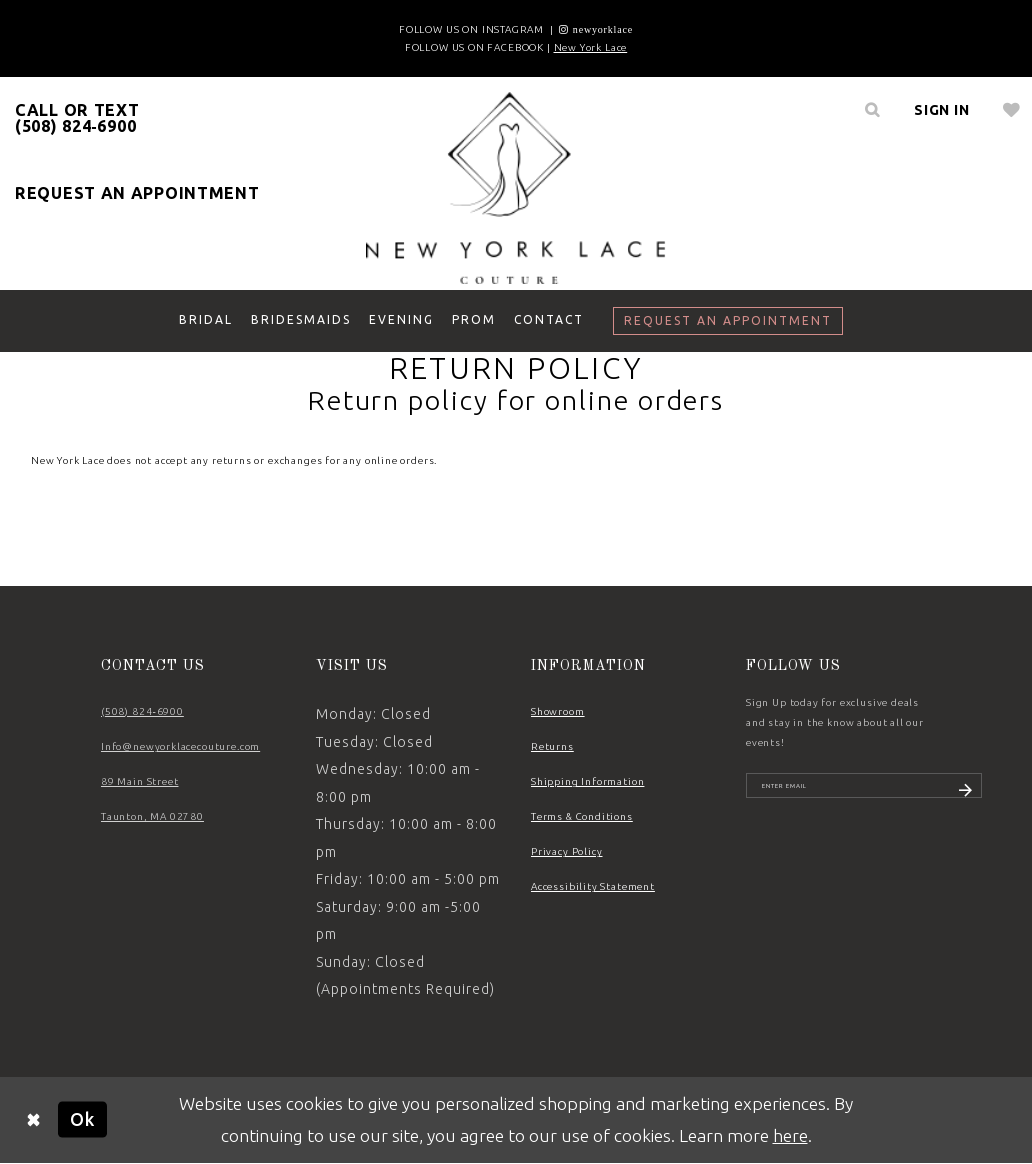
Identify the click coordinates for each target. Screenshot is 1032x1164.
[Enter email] (864, 792)
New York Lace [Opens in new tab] (591, 47)
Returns (552, 746)
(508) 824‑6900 (142, 711)
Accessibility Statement (593, 886)
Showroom (558, 711)
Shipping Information (587, 781)
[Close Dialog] (34, 1119)
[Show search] (872, 110)
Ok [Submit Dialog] (83, 1119)
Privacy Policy (567, 851)
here (790, 1135)
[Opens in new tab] (596, 29)
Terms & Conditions (582, 816)
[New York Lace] (516, 188)
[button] (942, 110)
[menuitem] (872, 110)
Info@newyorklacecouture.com (180, 746)
